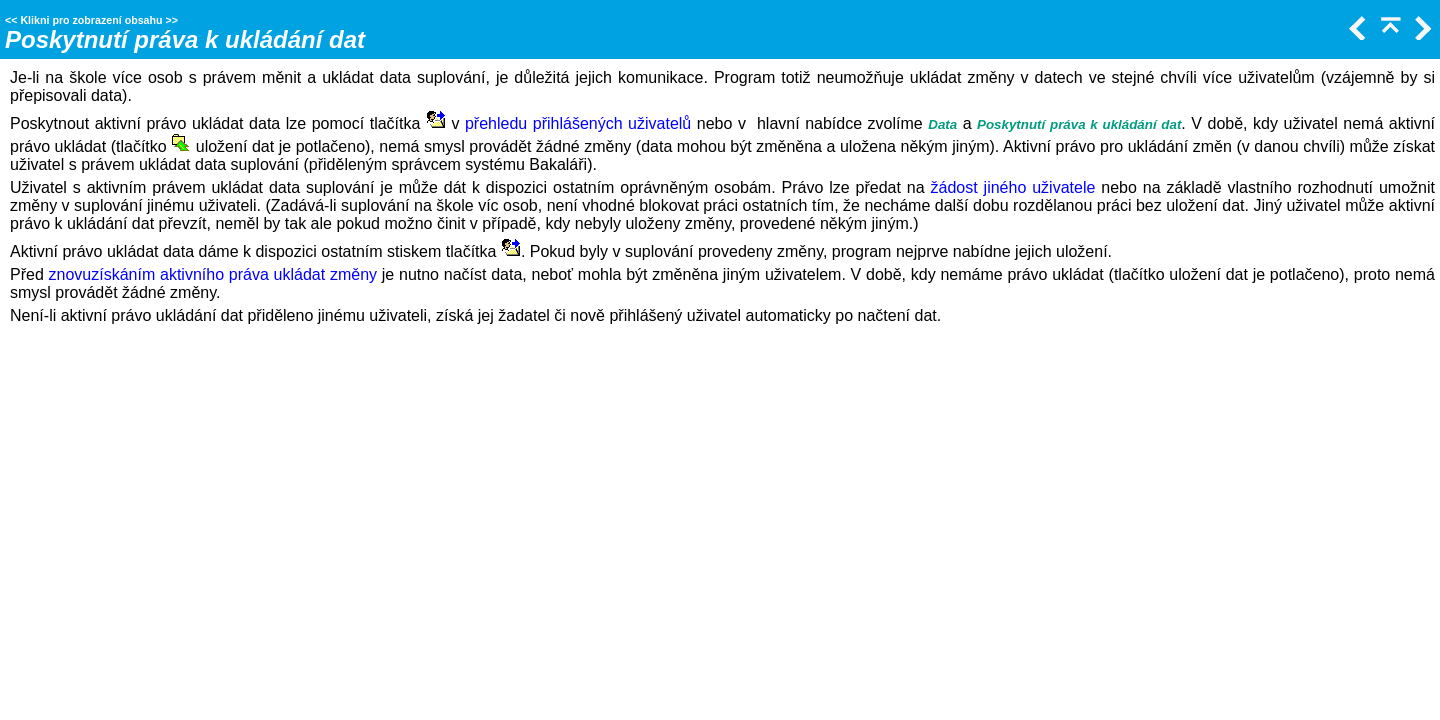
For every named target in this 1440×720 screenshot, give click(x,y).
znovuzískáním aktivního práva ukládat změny (213, 274)
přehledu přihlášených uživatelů (578, 123)
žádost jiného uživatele (1013, 187)
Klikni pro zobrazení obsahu (91, 20)
